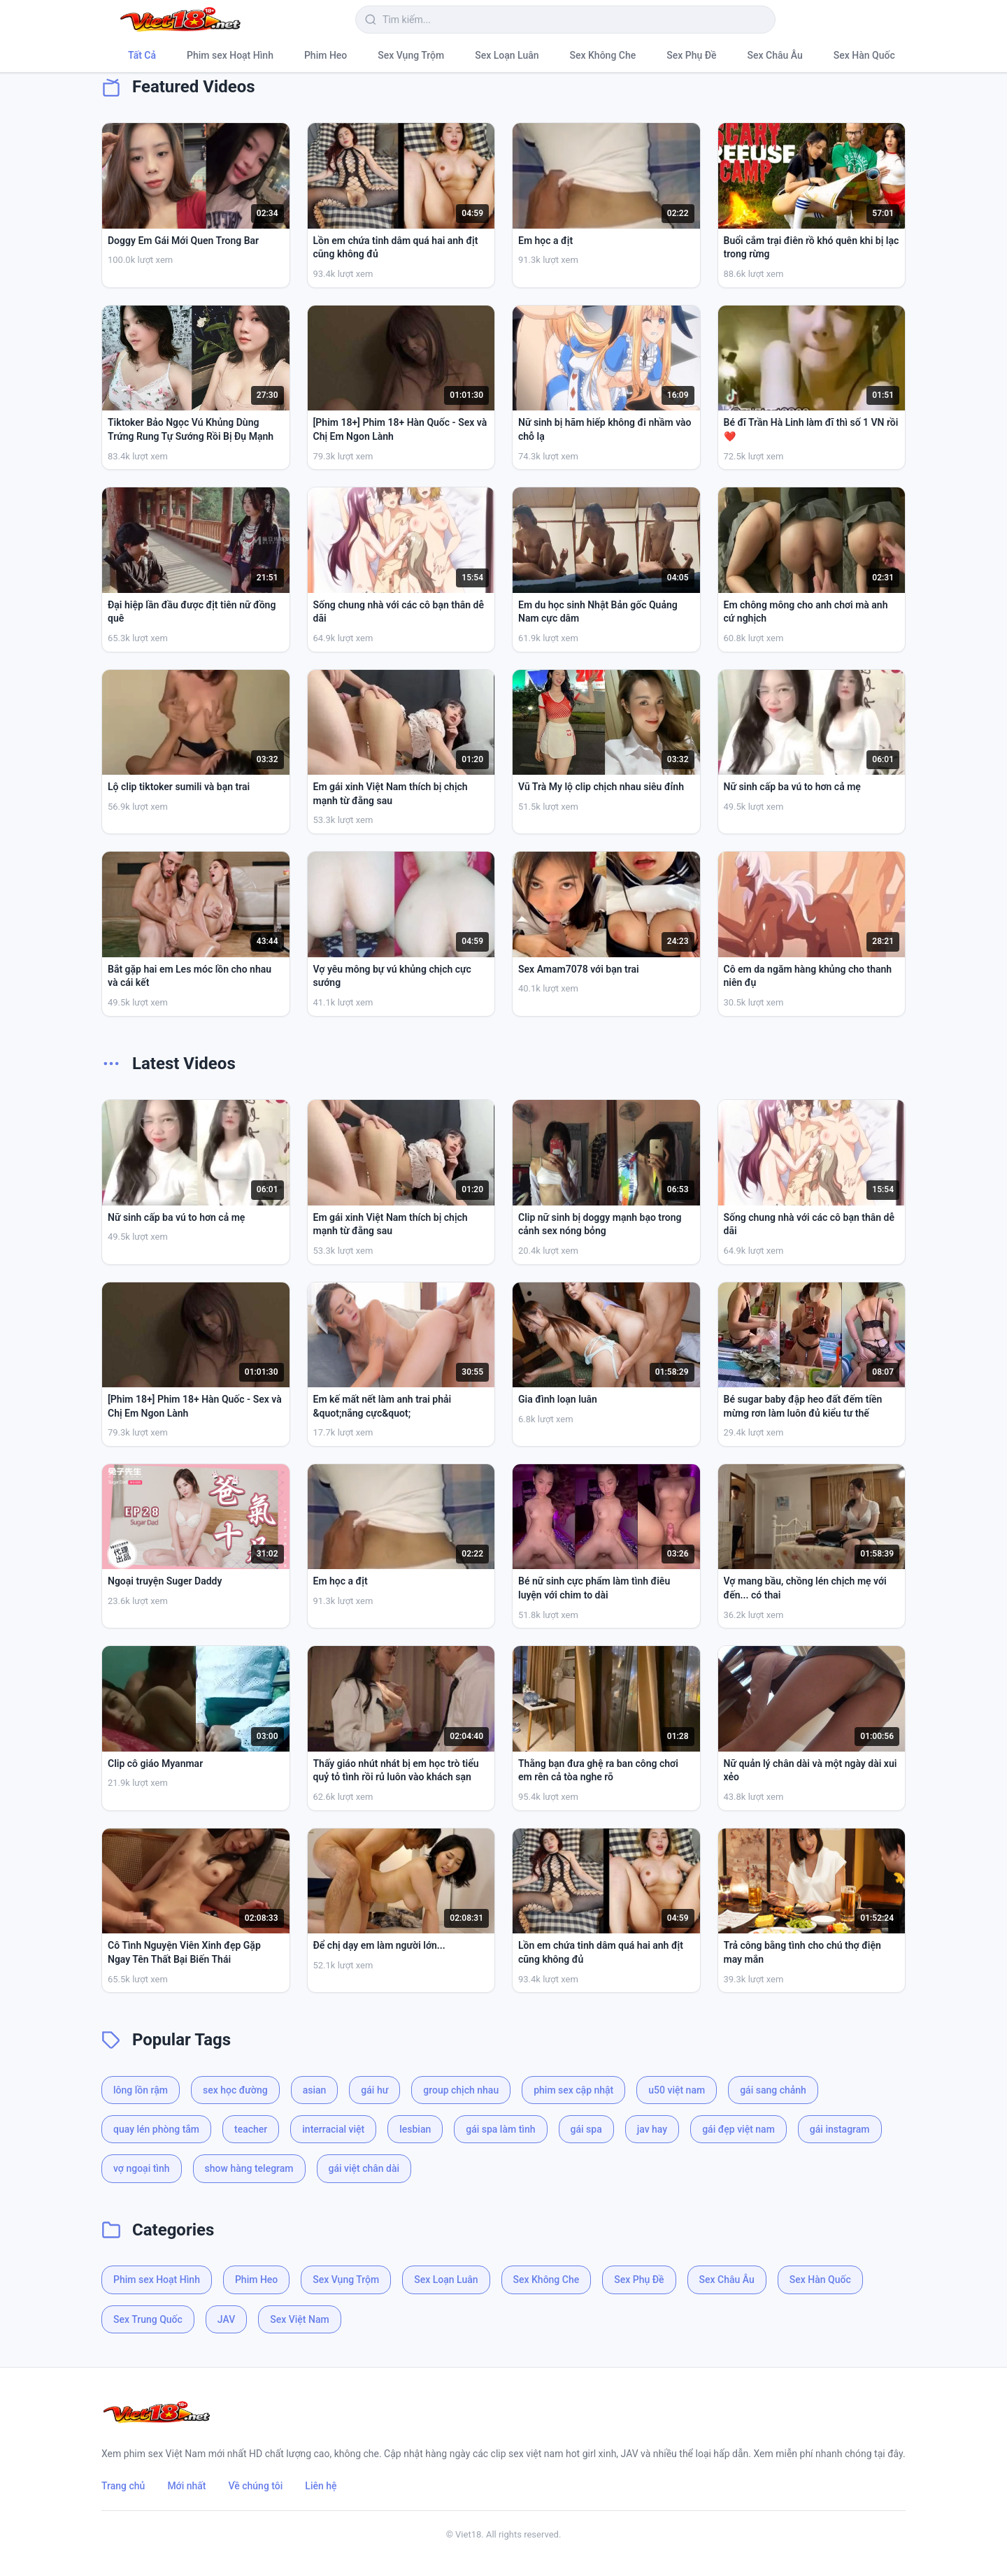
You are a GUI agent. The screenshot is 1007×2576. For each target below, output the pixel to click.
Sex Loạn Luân (506, 55)
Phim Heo (325, 55)
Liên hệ (320, 2485)
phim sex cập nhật (573, 2090)
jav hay (652, 2129)
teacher (250, 2129)
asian (315, 2090)
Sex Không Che (603, 55)
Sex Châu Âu (775, 55)
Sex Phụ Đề (691, 55)
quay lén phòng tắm (156, 2129)
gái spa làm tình (500, 2129)
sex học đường (235, 2090)
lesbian (415, 2129)
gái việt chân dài (364, 2168)
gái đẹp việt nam (738, 2129)
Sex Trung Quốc (148, 2319)
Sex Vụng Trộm (411, 55)
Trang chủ (123, 2485)
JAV (226, 2319)
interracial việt (333, 2129)
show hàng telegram (249, 2168)
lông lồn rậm (140, 2090)
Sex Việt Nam (299, 2319)
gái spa (586, 2129)
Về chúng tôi (256, 2485)
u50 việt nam (676, 2090)
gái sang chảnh (773, 2090)
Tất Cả (142, 55)
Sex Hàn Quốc (864, 55)
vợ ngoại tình (141, 2168)
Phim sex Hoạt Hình (230, 55)
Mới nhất (186, 2485)
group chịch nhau (461, 2090)
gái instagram (840, 2129)
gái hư (374, 2090)
